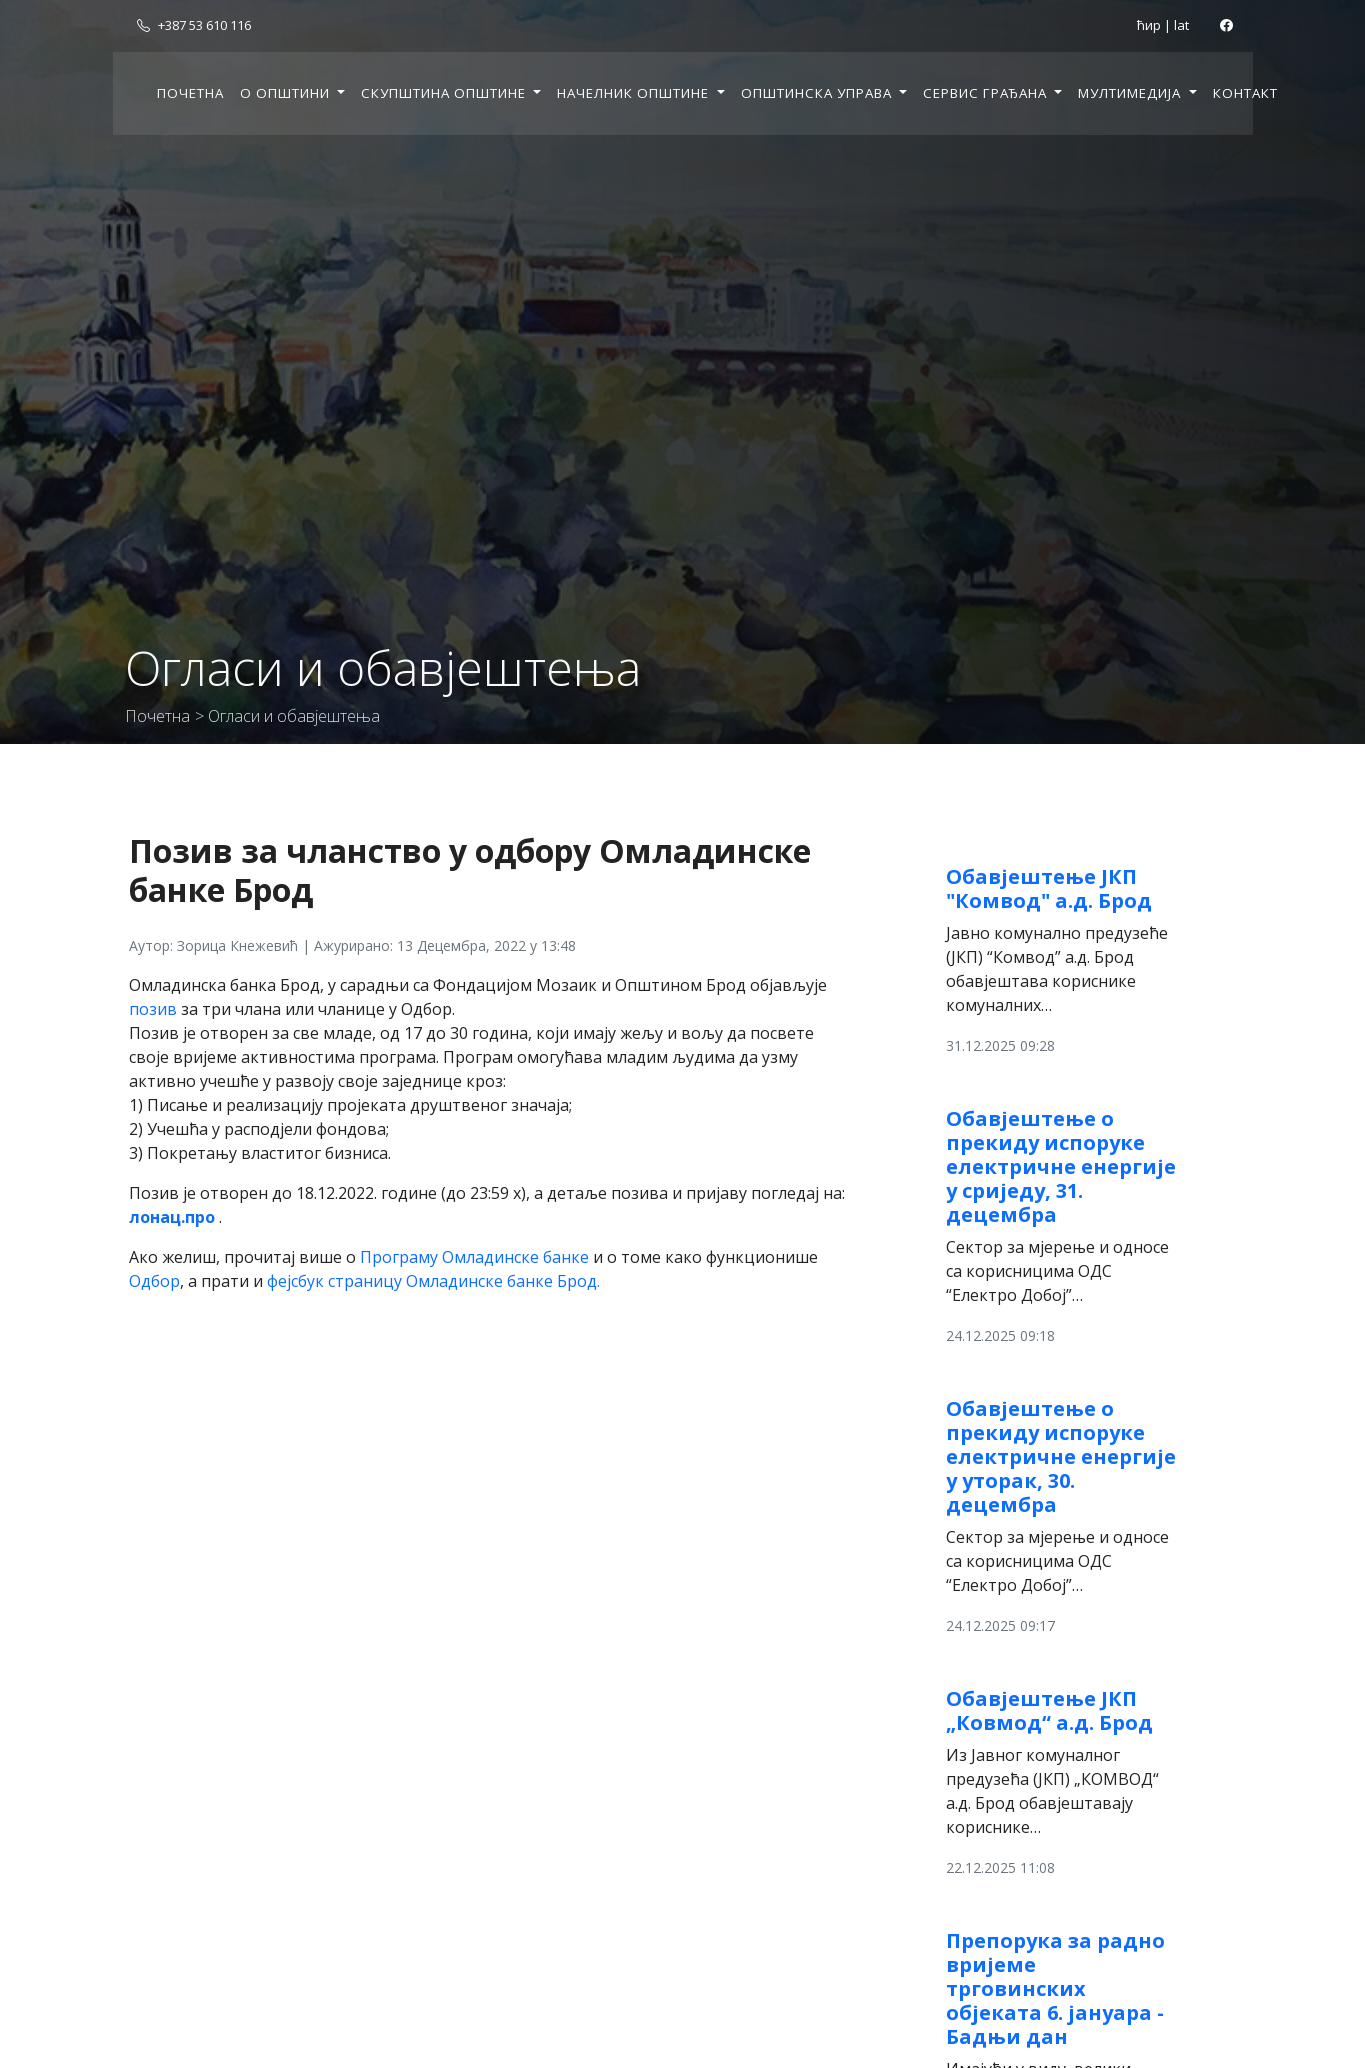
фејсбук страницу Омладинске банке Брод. (433, 1281)
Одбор (154, 1281)
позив (153, 1009)
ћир (1149, 25)
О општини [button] (287, 93)
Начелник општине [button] (635, 93)
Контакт (1245, 93)
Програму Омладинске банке (474, 1257)
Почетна (190, 93)
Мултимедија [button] (1131, 93)
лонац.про (172, 1217)
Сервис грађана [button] (987, 93)
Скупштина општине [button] (445, 93)
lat (1181, 25)
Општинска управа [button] (818, 93)
